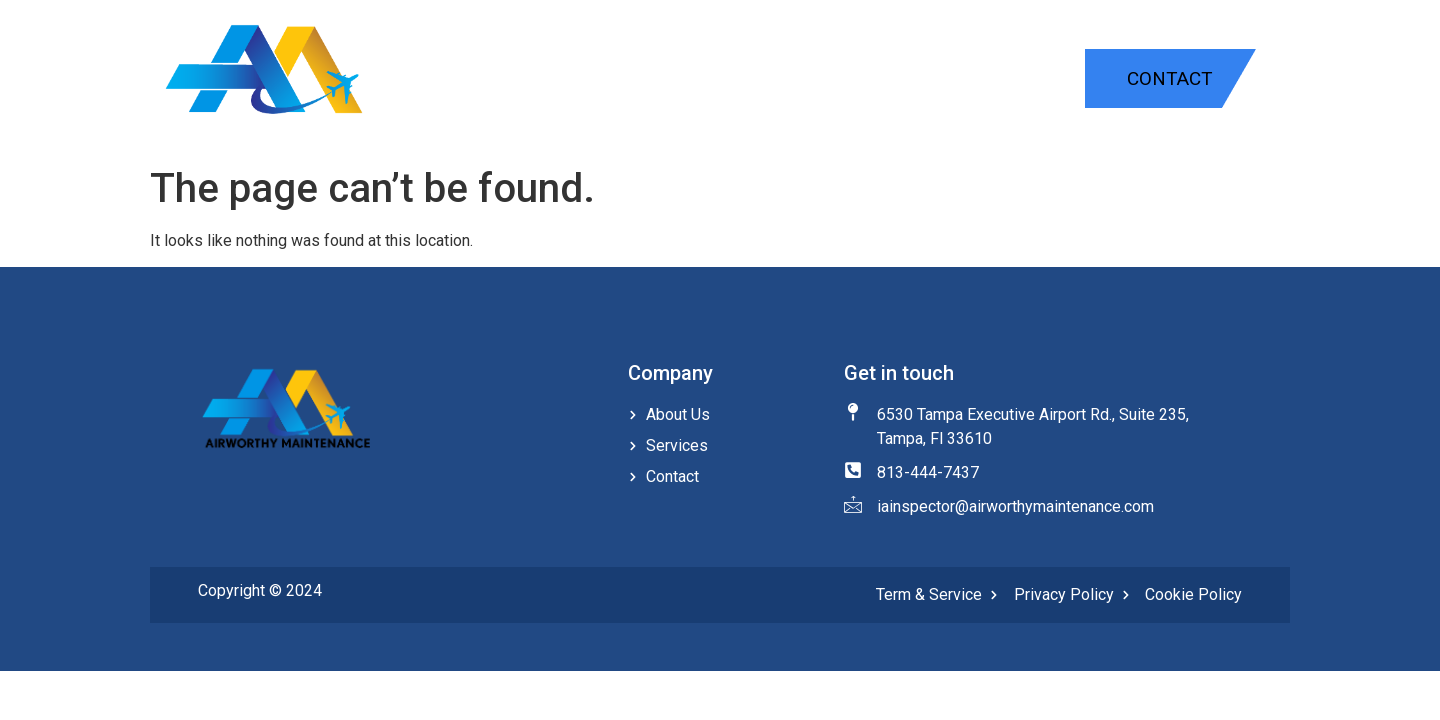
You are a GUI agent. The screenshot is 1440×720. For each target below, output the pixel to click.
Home (765, 80)
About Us (1016, 80)
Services (880, 80)
